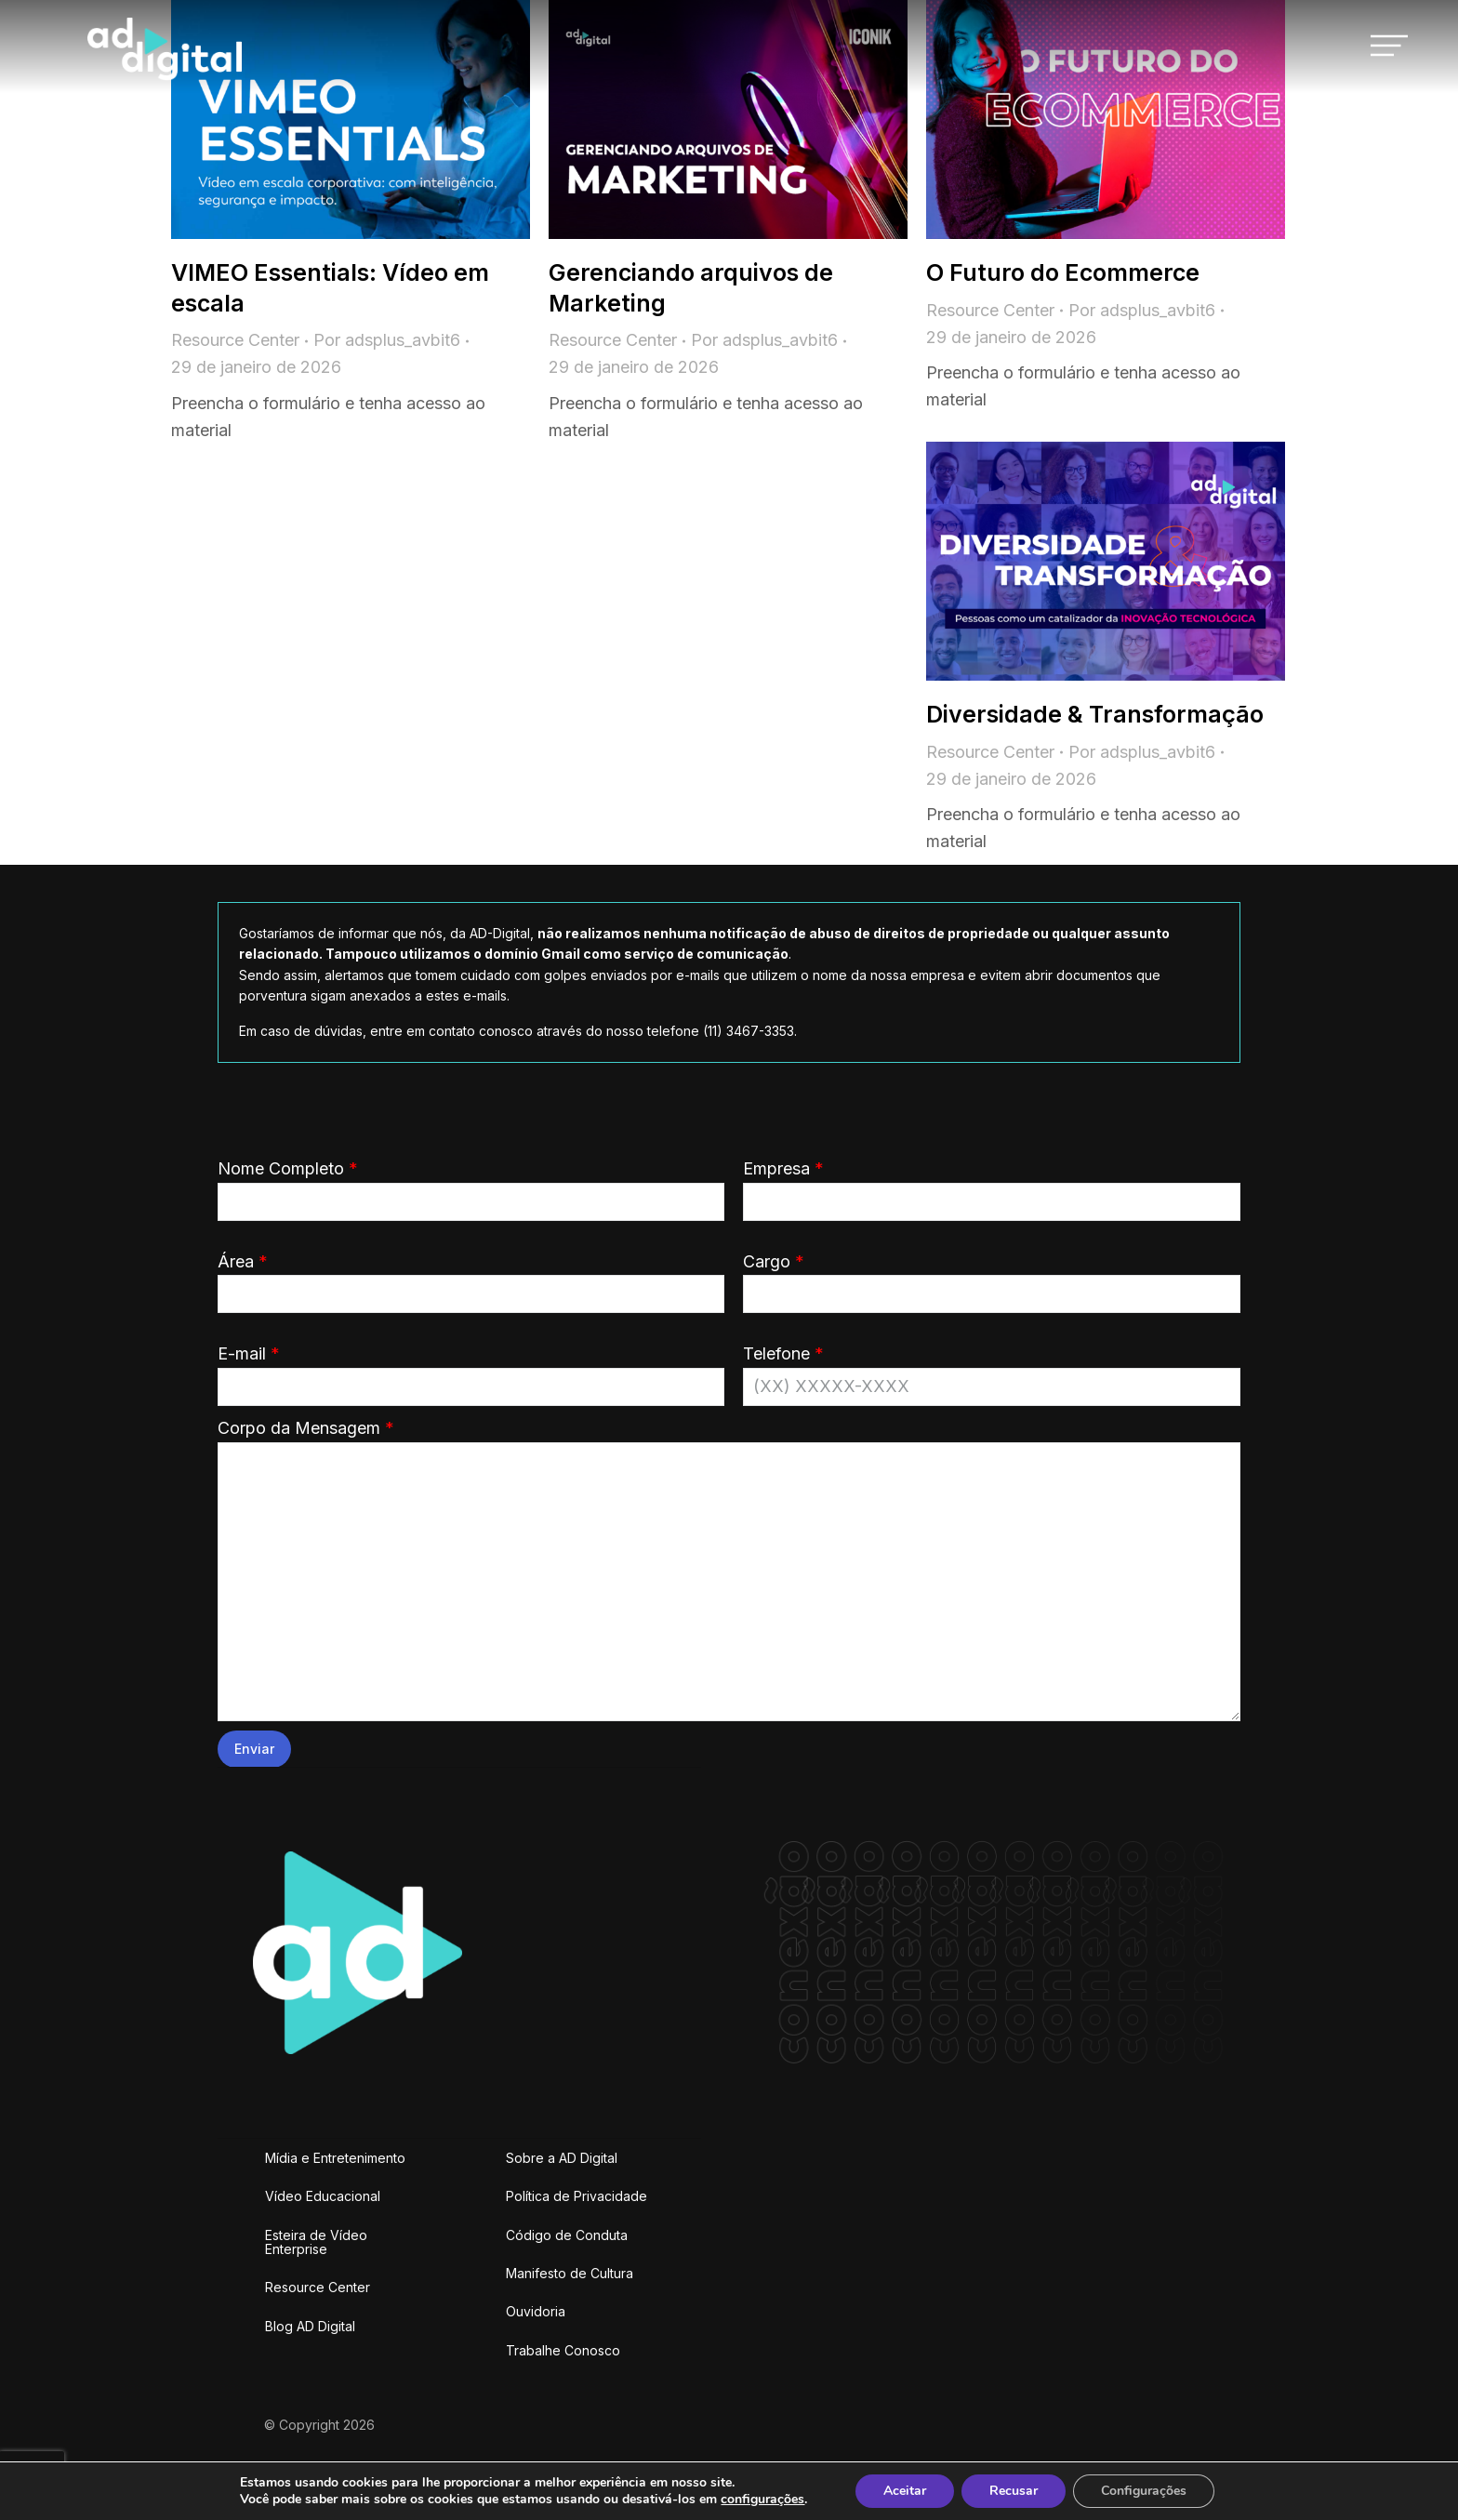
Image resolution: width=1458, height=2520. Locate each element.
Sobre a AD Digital (561, 2158)
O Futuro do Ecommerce (1063, 272)
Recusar (1013, 2491)
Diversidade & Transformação (1095, 714)
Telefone (992, 1370)
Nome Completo (471, 1185)
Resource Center (235, 340)
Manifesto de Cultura (569, 2273)
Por (386, 340)
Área (471, 1278)
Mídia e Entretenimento (335, 2158)
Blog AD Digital (310, 2326)
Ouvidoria (535, 2311)
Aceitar (904, 2491)
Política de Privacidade (576, 2196)
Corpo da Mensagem (729, 1441)
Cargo (992, 1278)
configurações (762, 2499)
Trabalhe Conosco (563, 2350)
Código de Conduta (567, 2235)
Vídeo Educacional (322, 2196)
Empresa (992, 1185)
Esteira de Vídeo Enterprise (316, 2242)
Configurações (1143, 2491)
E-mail (471, 1370)
